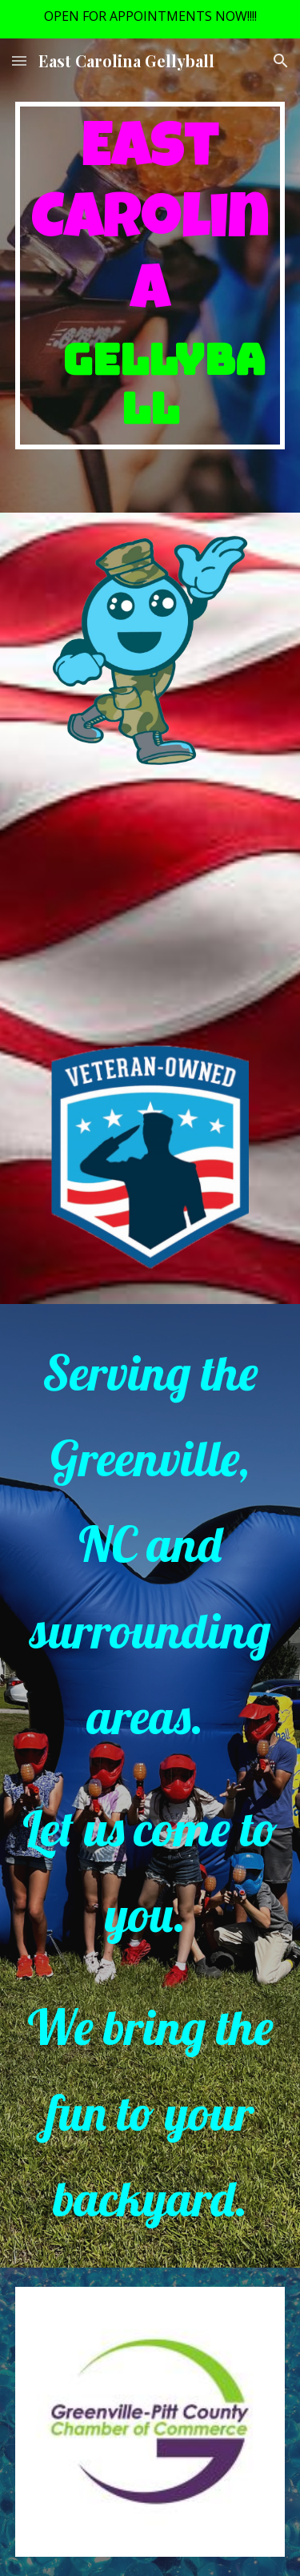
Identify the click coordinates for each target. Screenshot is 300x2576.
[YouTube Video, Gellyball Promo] (150, 899)
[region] (150, 19)
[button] (19, 60)
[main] (150, 275)
